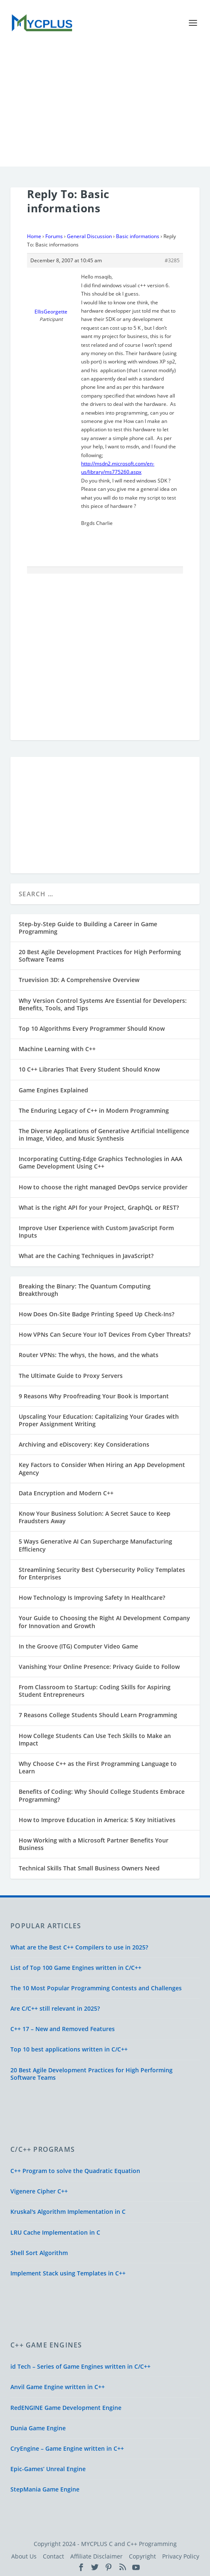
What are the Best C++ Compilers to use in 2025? (79, 1947)
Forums (54, 236)
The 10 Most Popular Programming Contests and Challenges (96, 1988)
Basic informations (137, 236)
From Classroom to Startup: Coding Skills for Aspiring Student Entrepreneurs (94, 1690)
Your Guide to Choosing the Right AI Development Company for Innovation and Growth (104, 1621)
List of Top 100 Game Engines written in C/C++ (75, 1968)
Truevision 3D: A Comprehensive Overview (79, 980)
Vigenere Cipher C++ (39, 2191)
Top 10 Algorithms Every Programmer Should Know (92, 1028)
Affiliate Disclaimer (96, 2556)
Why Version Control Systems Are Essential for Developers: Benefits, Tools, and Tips (103, 1004)
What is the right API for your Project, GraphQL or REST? (99, 1207)
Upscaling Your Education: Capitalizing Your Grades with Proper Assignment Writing (99, 1420)
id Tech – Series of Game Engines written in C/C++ (80, 2366)
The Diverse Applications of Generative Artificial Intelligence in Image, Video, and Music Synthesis (104, 1134)
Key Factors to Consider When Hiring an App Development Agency (102, 1468)
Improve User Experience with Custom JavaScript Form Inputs (96, 1231)
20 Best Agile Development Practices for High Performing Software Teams (100, 955)
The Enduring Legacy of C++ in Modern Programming (94, 1110)
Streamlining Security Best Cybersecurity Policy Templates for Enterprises (102, 1573)
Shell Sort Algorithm (39, 2253)
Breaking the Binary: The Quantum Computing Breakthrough (85, 1290)
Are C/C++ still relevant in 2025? (55, 2008)
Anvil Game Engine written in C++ (57, 2387)
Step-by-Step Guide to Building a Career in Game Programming (88, 927)
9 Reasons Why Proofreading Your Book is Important (94, 1396)
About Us (24, 2556)
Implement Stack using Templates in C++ (68, 2273)
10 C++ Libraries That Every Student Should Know (89, 1069)
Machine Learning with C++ (57, 1049)
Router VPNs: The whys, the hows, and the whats (88, 1355)
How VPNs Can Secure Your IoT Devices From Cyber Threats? (104, 1334)
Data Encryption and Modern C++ (66, 1493)
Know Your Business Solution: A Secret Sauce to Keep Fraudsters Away (94, 1517)
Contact (53, 2556)
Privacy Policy (180, 2556)
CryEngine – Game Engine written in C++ (67, 2448)
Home (34, 236)
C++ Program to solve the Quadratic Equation (75, 2171)
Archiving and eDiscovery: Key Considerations (84, 1444)
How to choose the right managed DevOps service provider (103, 1187)
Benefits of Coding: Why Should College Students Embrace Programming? (102, 1795)
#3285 (172, 260)
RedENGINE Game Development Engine (65, 2408)
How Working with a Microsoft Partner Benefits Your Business (93, 1844)
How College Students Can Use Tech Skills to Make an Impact (95, 1739)
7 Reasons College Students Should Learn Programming (98, 1715)
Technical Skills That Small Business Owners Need (89, 1868)
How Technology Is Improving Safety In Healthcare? (92, 1597)
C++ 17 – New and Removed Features (62, 2029)
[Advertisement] (105, 108)
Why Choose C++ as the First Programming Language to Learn (98, 1767)
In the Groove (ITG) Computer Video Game (78, 1646)
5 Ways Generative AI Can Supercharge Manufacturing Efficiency (95, 1545)
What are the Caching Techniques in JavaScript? (86, 1256)
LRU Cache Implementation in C (55, 2232)
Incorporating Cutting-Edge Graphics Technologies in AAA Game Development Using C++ (100, 1162)
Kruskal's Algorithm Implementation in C (68, 2211)
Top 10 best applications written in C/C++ (69, 2049)
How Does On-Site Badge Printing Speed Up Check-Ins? (96, 1314)
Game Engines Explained (53, 1090)
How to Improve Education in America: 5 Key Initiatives (97, 1820)
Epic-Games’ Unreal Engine (48, 2469)
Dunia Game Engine (38, 2428)
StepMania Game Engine (44, 2489)
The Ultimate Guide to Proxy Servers (71, 1376)
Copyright (142, 2556)
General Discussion (89, 236)
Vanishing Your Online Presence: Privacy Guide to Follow (99, 1667)
